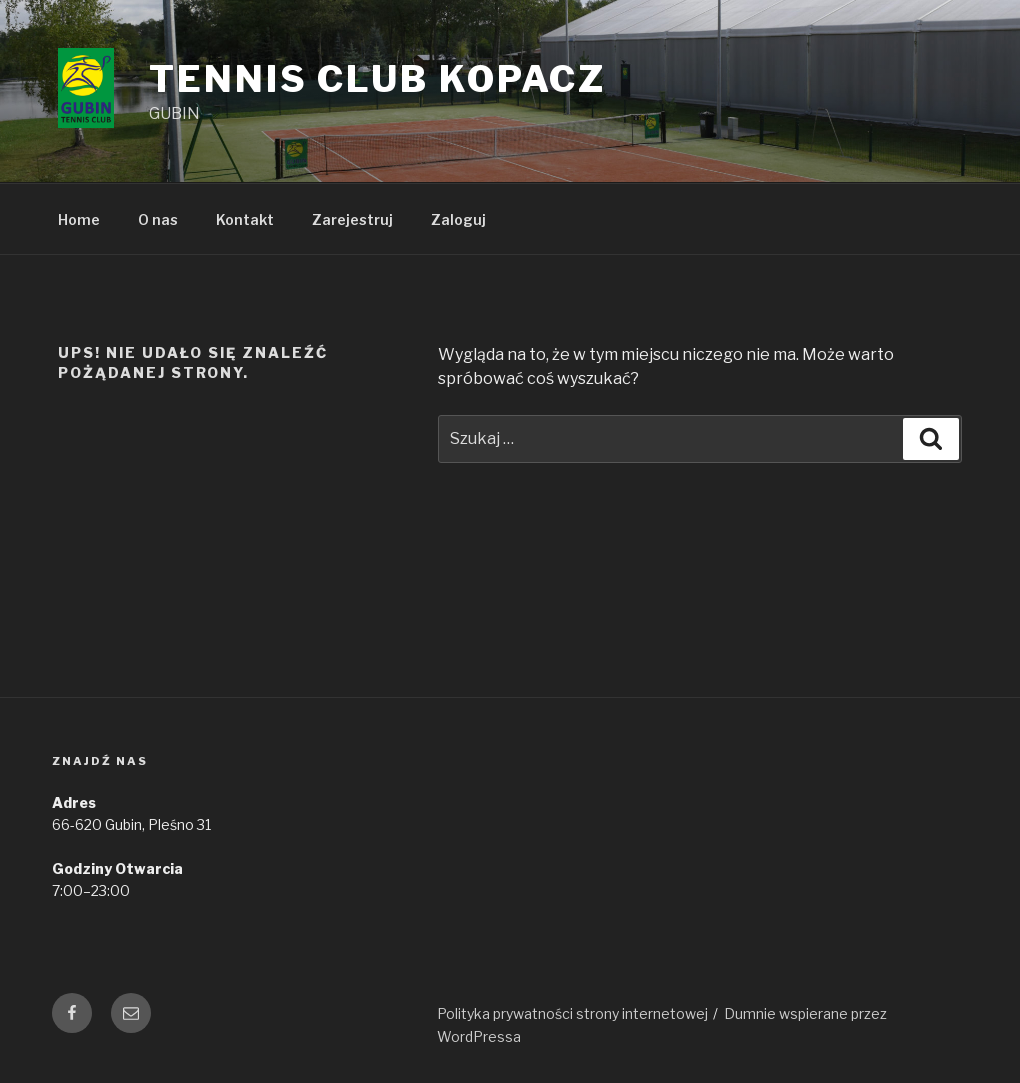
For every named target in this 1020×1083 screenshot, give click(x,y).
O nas (158, 219)
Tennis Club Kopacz (377, 79)
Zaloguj (458, 219)
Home (79, 219)
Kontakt (245, 219)
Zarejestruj (352, 219)
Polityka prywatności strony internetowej (572, 1013)
